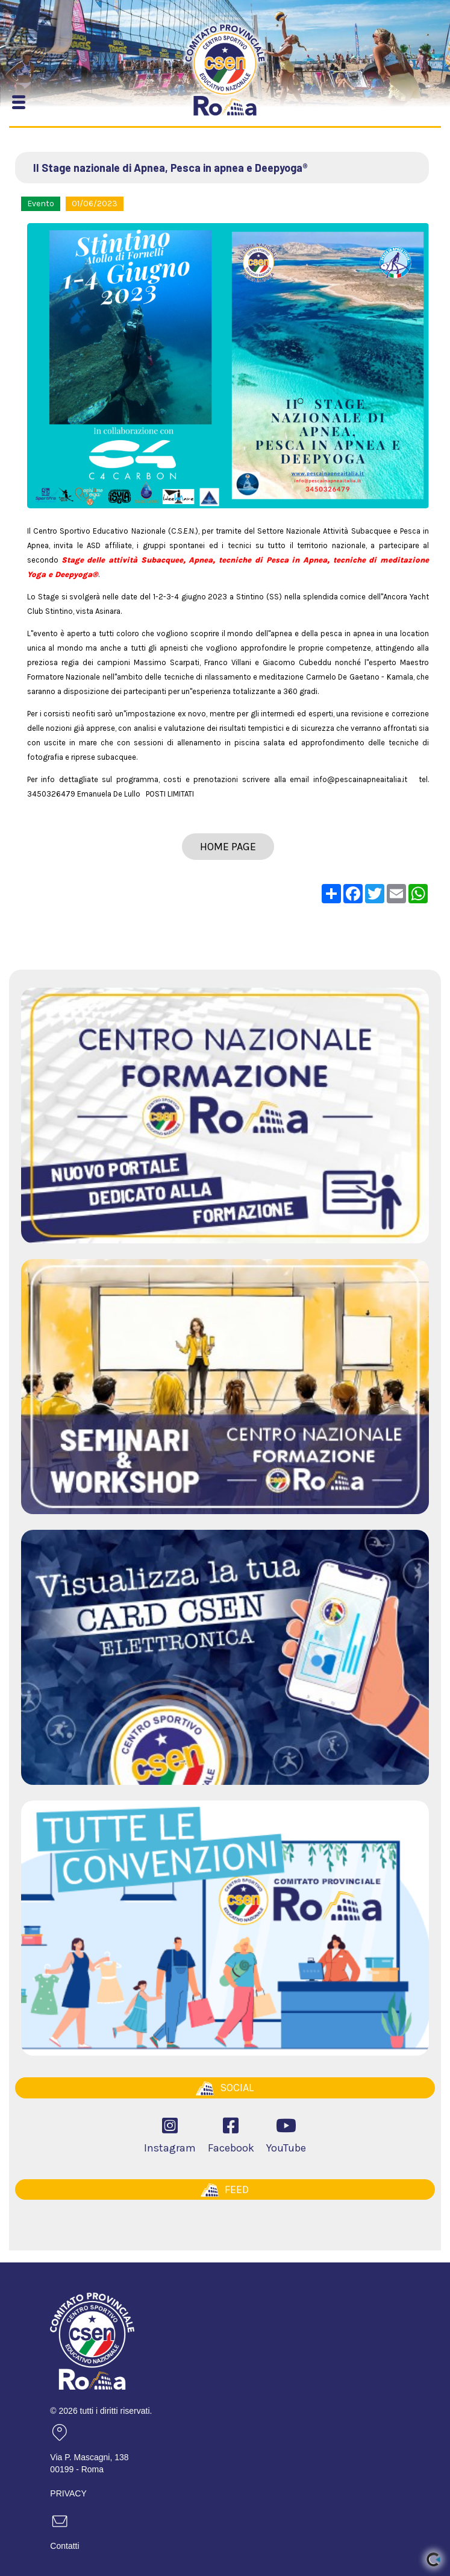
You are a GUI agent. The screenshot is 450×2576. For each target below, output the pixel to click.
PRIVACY (68, 2493)
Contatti (64, 2546)
